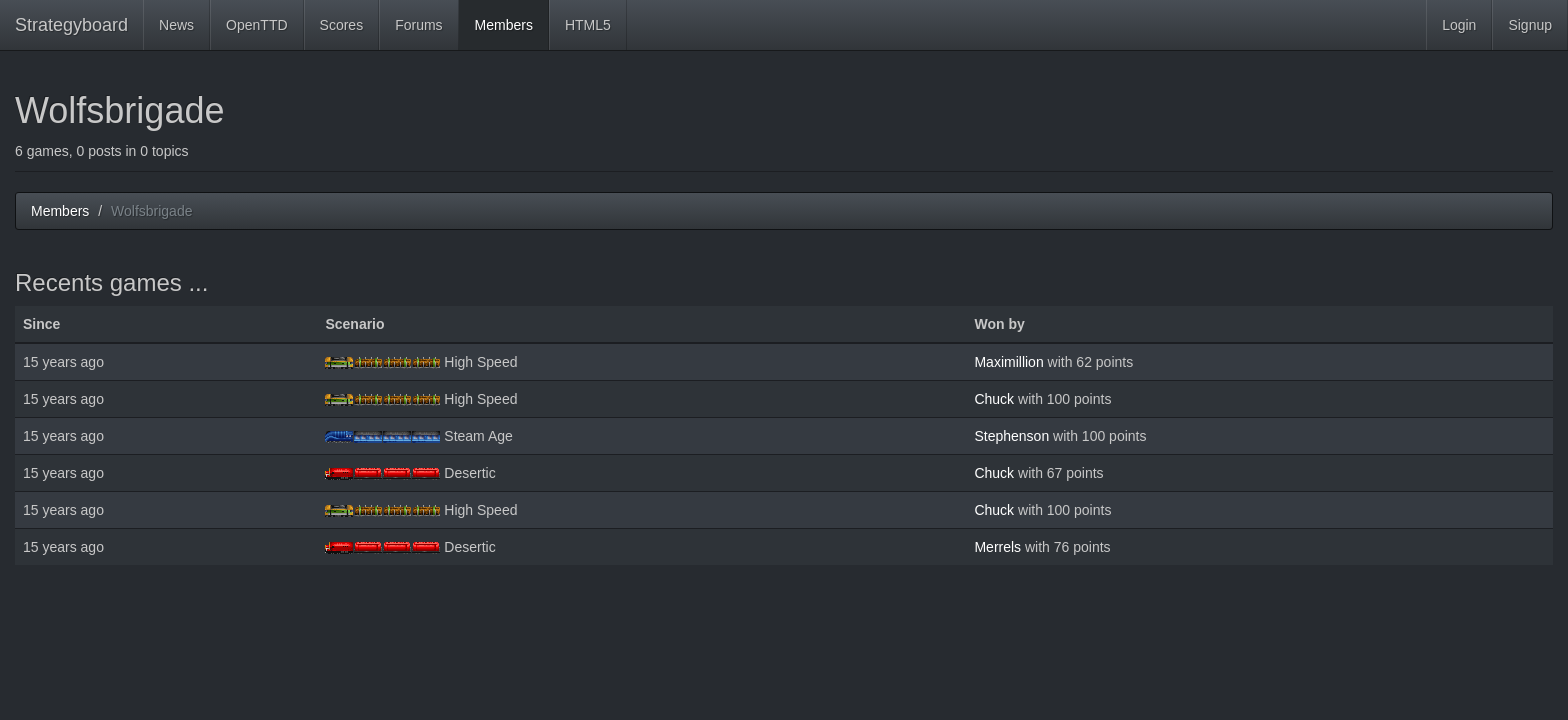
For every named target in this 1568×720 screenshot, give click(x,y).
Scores (342, 25)
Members (504, 25)
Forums (418, 25)
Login (1459, 25)
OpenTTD (256, 25)
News (176, 25)
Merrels (997, 547)
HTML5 (588, 25)
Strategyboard (71, 25)
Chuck (994, 399)
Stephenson (1011, 436)
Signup (1530, 25)
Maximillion (1008, 362)
